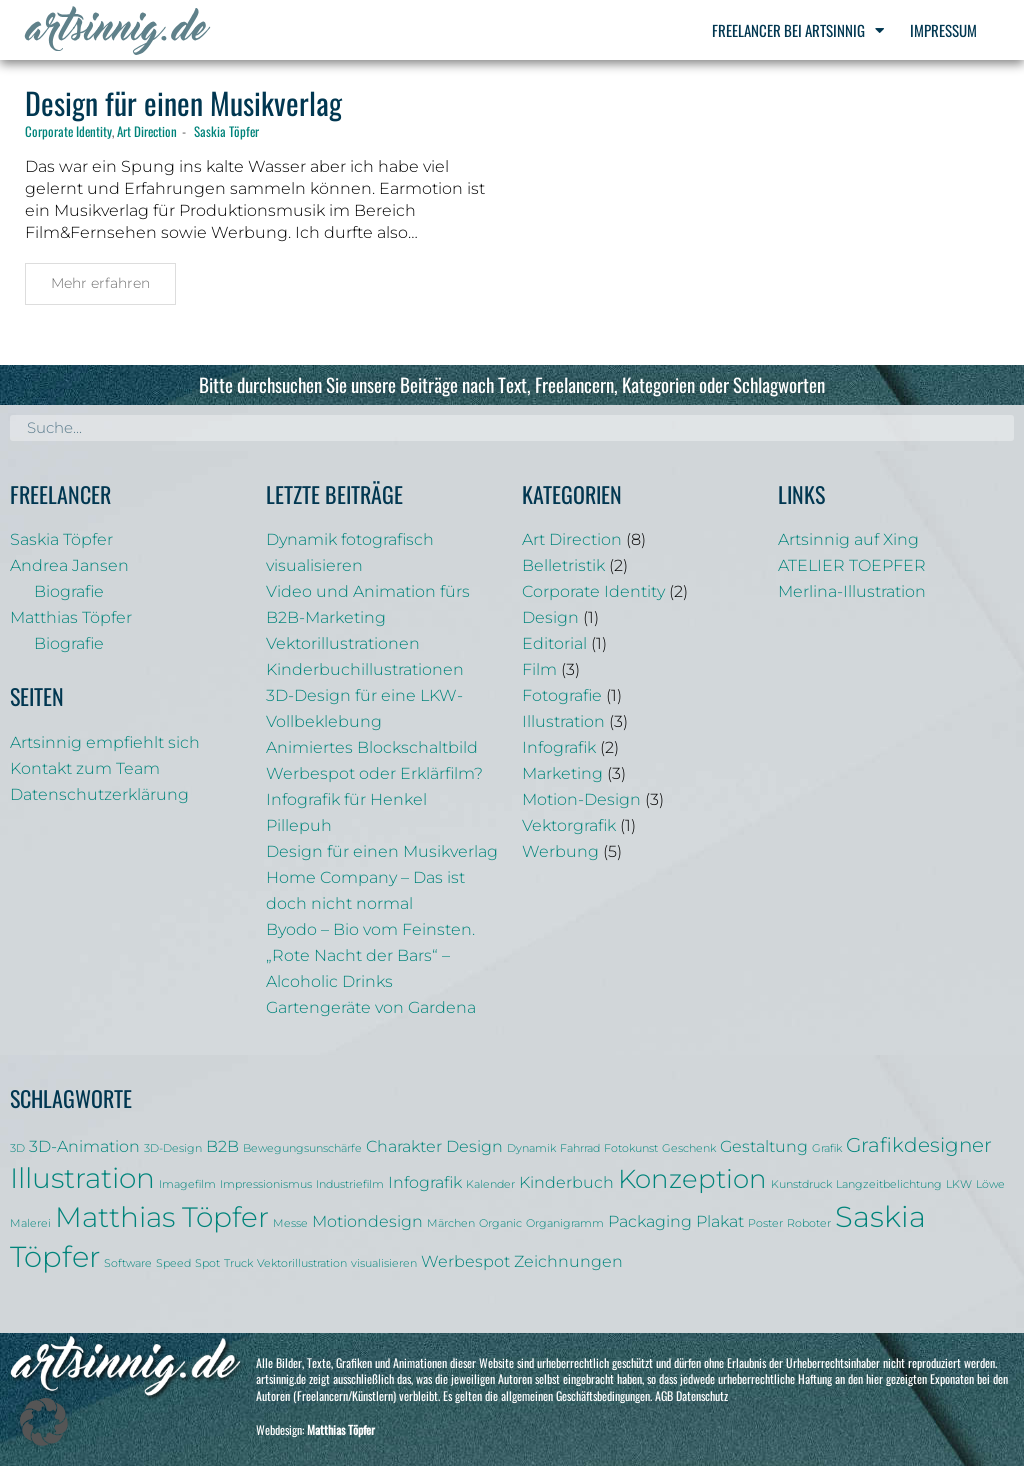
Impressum (943, 30)
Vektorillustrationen (343, 643)
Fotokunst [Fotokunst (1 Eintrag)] (631, 1148)
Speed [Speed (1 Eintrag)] (173, 1263)
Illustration (563, 721)
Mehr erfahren (100, 283)
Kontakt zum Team (85, 768)
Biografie (69, 591)
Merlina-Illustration (852, 591)
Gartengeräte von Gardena (371, 1007)
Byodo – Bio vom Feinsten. (370, 929)
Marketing (562, 773)
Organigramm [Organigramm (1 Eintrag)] (565, 1223)
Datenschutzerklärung (99, 794)
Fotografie (562, 695)
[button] (44, 1422)
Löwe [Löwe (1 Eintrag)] (990, 1184)
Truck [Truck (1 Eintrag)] (238, 1263)
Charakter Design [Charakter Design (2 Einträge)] (434, 1146)
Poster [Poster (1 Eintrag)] (765, 1223)
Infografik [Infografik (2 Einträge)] (425, 1182)
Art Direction (147, 131)
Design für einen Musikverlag (183, 102)
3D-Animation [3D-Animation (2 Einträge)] (84, 1146)
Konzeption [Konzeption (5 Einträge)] (692, 1178)
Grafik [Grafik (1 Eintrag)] (827, 1148)
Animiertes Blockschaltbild (372, 747)
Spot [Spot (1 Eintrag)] (207, 1263)
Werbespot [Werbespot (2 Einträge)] (465, 1261)
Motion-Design (581, 799)
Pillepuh (299, 825)
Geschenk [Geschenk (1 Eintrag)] (689, 1148)
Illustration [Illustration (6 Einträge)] (82, 1178)
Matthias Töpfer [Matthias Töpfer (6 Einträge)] (162, 1217)
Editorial (554, 643)
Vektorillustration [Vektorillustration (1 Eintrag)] (302, 1263)
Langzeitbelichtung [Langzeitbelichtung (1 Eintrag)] (889, 1184)
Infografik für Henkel (346, 799)
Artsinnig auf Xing (848, 539)
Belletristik (563, 565)
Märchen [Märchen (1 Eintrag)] (451, 1223)
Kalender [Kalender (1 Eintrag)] (490, 1184)
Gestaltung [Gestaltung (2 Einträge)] (764, 1146)
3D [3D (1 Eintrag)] (17, 1148)
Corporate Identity (68, 131)
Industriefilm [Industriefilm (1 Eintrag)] (350, 1184)
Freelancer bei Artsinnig (798, 30)
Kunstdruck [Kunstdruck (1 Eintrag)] (801, 1184)
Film (539, 669)
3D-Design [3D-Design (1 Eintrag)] (173, 1148)
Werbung (560, 851)
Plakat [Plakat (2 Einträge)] (720, 1221)
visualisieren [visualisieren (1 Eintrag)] (384, 1263)
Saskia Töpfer (226, 131)
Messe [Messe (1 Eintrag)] (290, 1223)
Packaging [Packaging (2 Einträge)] (650, 1221)
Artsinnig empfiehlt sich (105, 742)
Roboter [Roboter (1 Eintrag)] (809, 1223)
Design (550, 617)
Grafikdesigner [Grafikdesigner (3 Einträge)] (919, 1145)
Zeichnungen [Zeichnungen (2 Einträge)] (568, 1261)
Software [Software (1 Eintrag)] (128, 1263)
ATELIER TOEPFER (852, 565)
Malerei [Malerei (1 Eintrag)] (30, 1223)
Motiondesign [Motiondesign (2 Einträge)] (367, 1221)
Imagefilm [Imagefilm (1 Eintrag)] (187, 1184)
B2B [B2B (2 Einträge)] (222, 1146)
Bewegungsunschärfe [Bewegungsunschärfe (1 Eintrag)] (302, 1148)
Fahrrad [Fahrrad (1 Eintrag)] (580, 1148)
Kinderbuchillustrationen (365, 669)
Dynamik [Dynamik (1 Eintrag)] (531, 1148)
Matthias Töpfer (71, 617)
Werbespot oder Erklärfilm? (374, 773)
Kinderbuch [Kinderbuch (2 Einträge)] (566, 1182)
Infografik (559, 747)
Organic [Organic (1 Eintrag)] (500, 1223)
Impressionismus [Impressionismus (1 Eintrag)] (266, 1184)
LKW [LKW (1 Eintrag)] (959, 1184)
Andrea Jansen (69, 565)
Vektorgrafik (569, 825)
